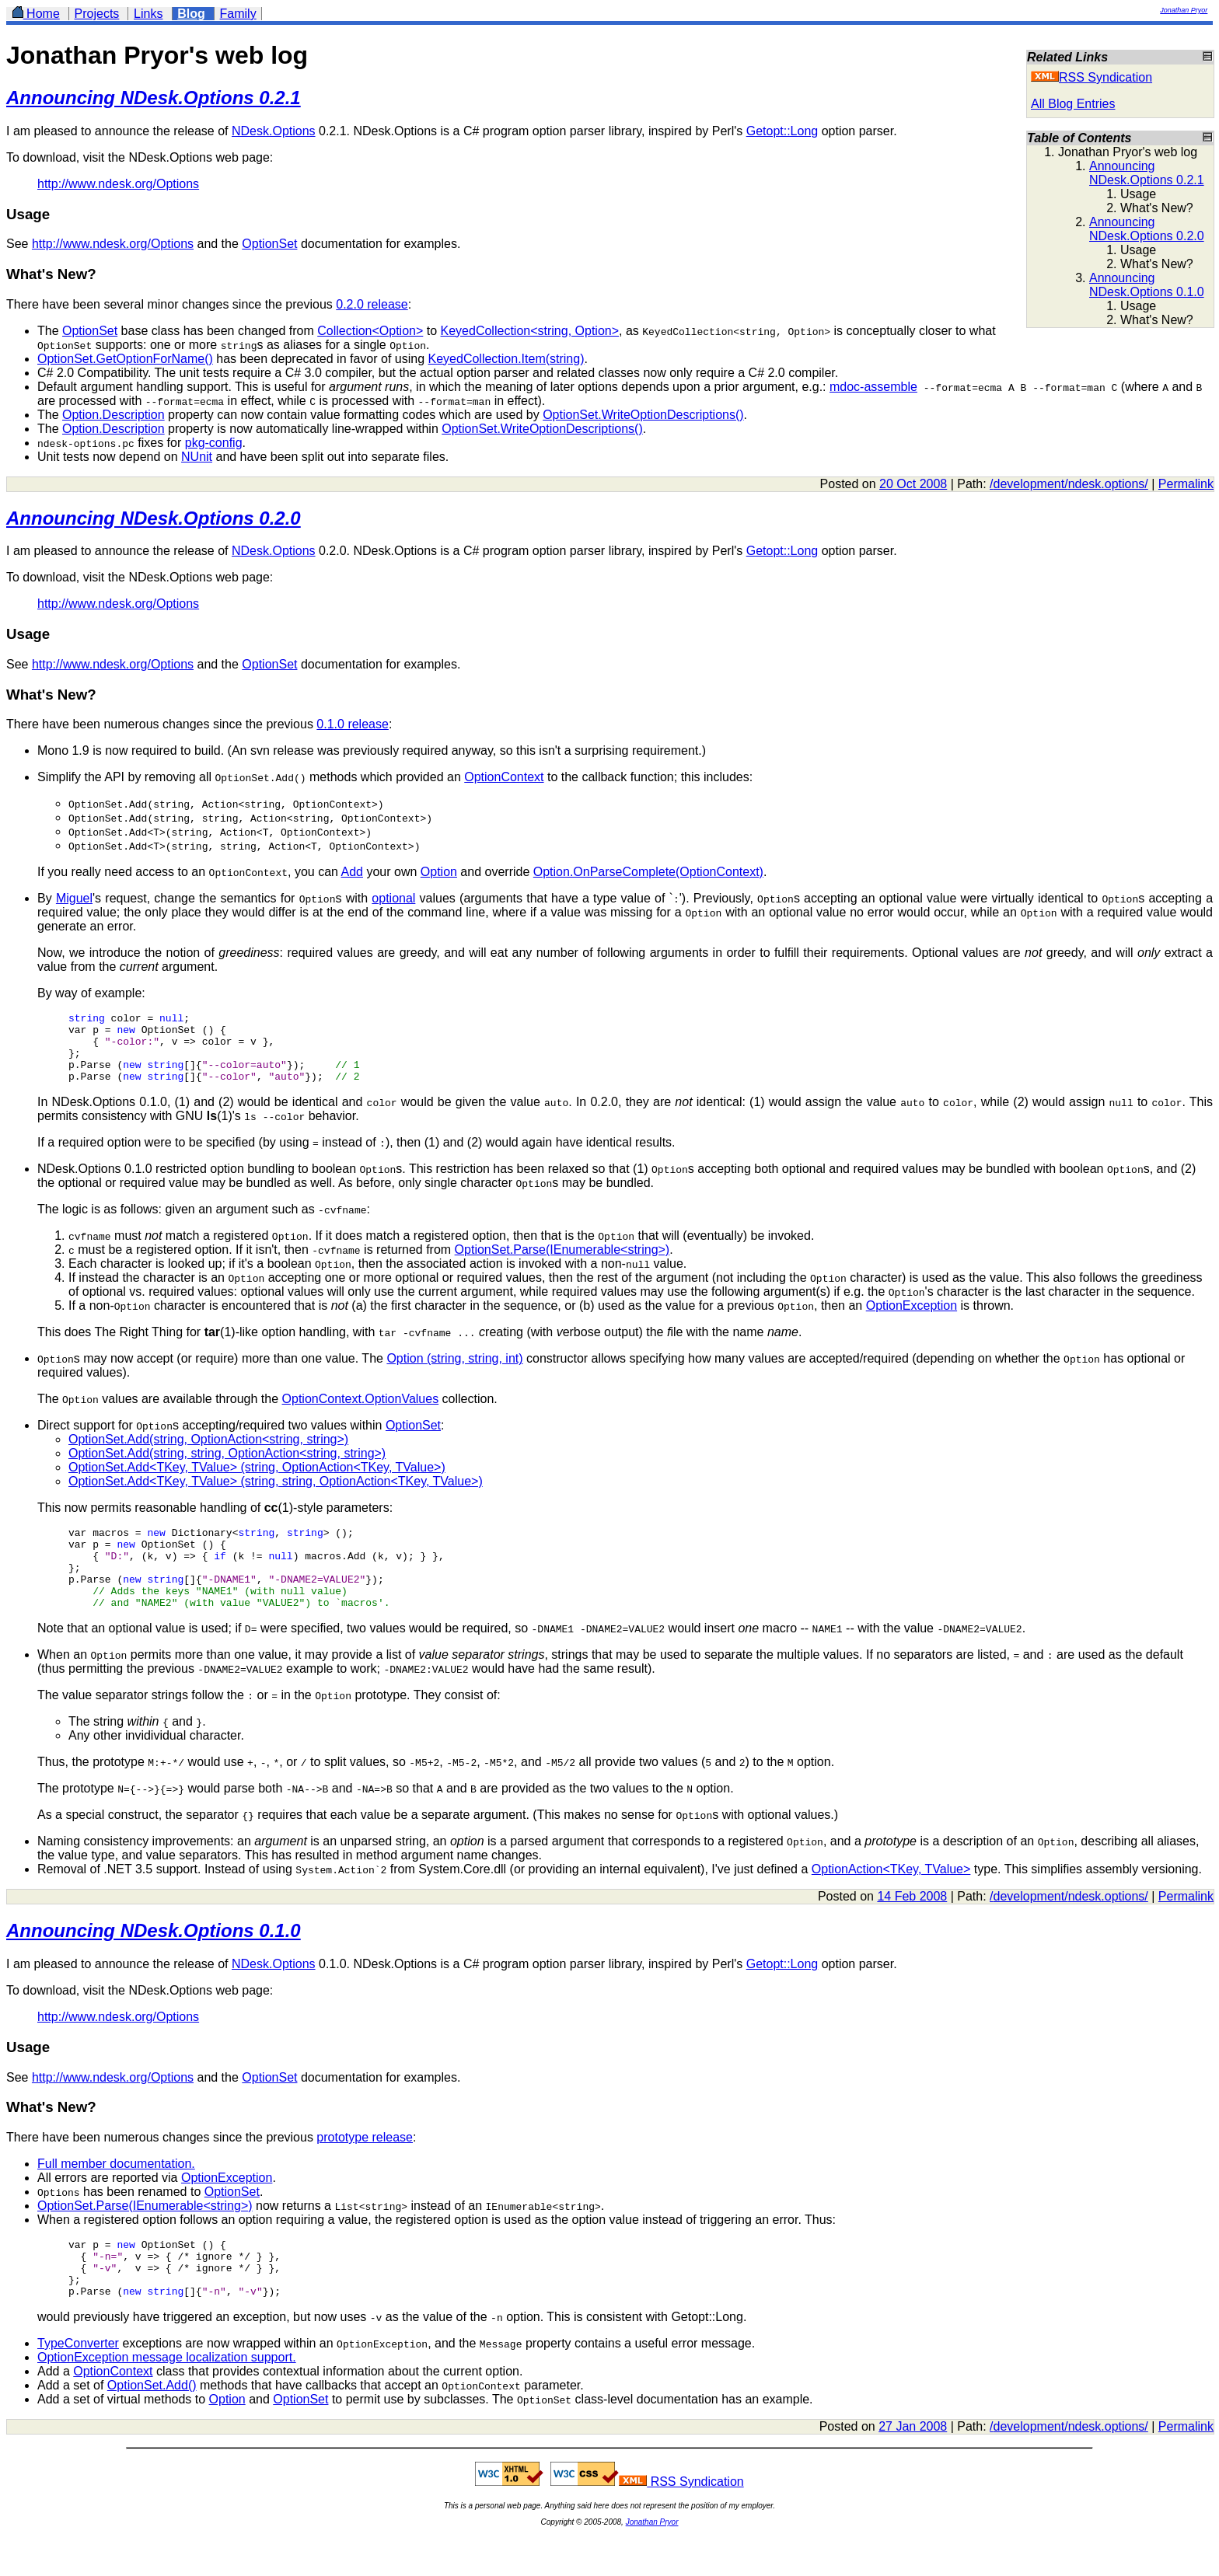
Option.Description (113, 414)
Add (351, 871)
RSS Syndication (1091, 77)
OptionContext (503, 777)
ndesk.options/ (1108, 483)
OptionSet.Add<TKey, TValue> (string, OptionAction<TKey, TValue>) (256, 1481)
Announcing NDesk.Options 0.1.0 (1146, 284)
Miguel (74, 898)
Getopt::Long (782, 131)
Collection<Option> (370, 330)
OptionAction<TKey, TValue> (891, 1899)
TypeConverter (78, 2385)
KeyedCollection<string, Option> (530, 330)
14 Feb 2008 (912, 1926)
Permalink (1186, 483)
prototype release (364, 2167)
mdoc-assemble (873, 386)
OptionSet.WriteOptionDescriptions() (643, 414)
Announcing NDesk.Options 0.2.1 (1146, 173)
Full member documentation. (116, 2194)
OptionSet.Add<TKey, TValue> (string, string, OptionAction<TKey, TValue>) (275, 1495)
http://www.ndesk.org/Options (118, 183)
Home (36, 13)
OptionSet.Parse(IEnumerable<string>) (562, 1263)
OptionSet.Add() (152, 2427)
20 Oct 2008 (913, 483)
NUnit (196, 456)
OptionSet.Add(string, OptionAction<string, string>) (208, 1453)
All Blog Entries (1073, 103)
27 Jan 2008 (912, 2468)
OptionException (911, 1319)
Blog (191, 13)
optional (393, 898)
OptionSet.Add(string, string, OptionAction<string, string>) (227, 1467)
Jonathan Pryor (1183, 10)
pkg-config (214, 442)
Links (148, 13)
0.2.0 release (372, 304)
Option (439, 871)
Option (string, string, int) (454, 1372)
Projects (97, 13)
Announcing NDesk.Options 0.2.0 (1146, 229)
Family (238, 13)
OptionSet (269, 243)
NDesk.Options (274, 131)
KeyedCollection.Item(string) (506, 358)
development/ (1031, 483)
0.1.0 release (352, 724)
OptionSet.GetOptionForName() (125, 358)
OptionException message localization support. (166, 2399)
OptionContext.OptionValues (360, 1412)
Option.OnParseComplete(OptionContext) (648, 871)
